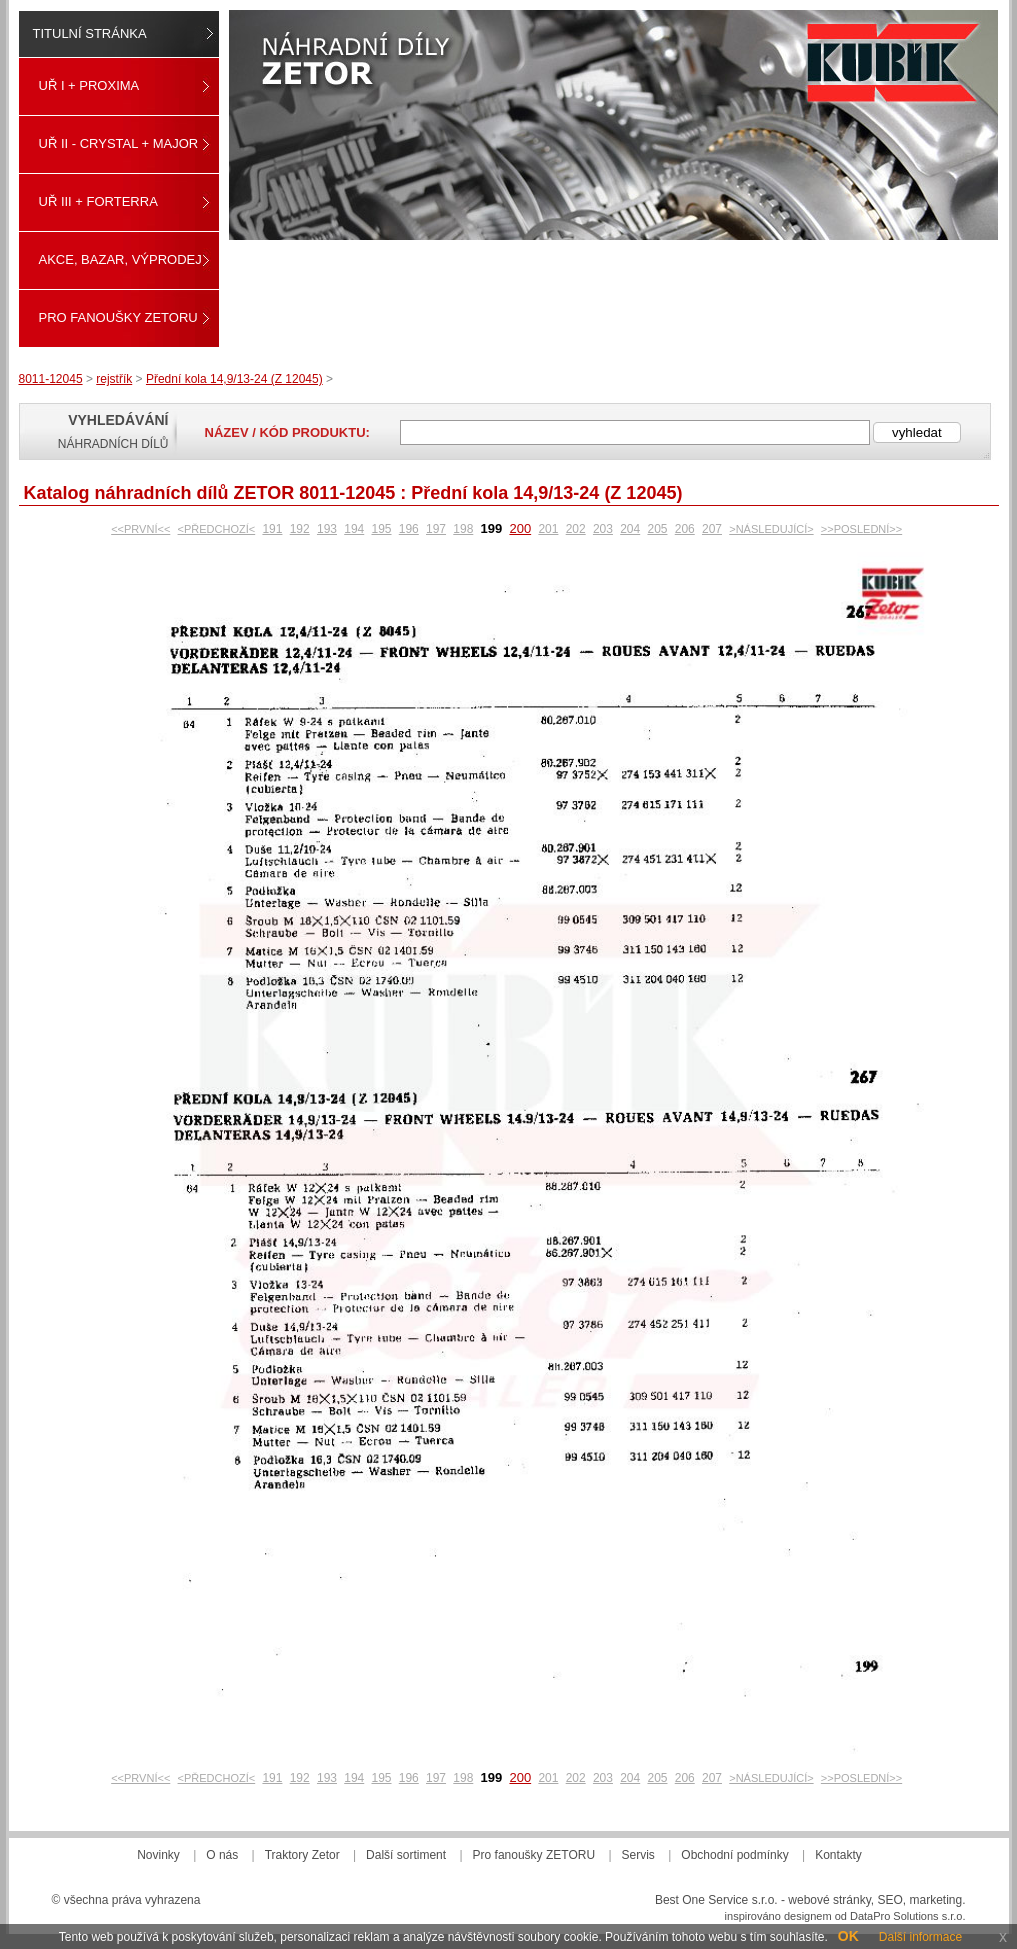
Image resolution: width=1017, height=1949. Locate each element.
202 (576, 529)
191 (272, 529)
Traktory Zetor (302, 1855)
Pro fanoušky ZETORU (118, 317)
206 (685, 529)
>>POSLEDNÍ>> (861, 529)
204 (630, 529)
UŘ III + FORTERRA (98, 201)
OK (848, 1936)
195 (381, 529)
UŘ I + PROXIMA (89, 85)
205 (657, 529)
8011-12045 (51, 379)
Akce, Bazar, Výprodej (120, 259)
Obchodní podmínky (734, 1855)
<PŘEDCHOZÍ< (217, 529)
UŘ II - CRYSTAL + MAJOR (119, 143)
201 (548, 529)
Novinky (158, 1855)
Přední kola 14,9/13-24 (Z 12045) (234, 379)
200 (520, 528)
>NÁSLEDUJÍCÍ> (771, 529)
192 (300, 529)
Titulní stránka (90, 33)
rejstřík (114, 379)
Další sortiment (406, 1855)
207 (712, 529)
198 (463, 529)
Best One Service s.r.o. (716, 1900)
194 (354, 529)
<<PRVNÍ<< (140, 529)
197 (436, 529)
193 (327, 529)
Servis (638, 1855)
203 (603, 529)
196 (409, 529)
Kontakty (838, 1855)
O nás (222, 1855)
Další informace (920, 1937)
